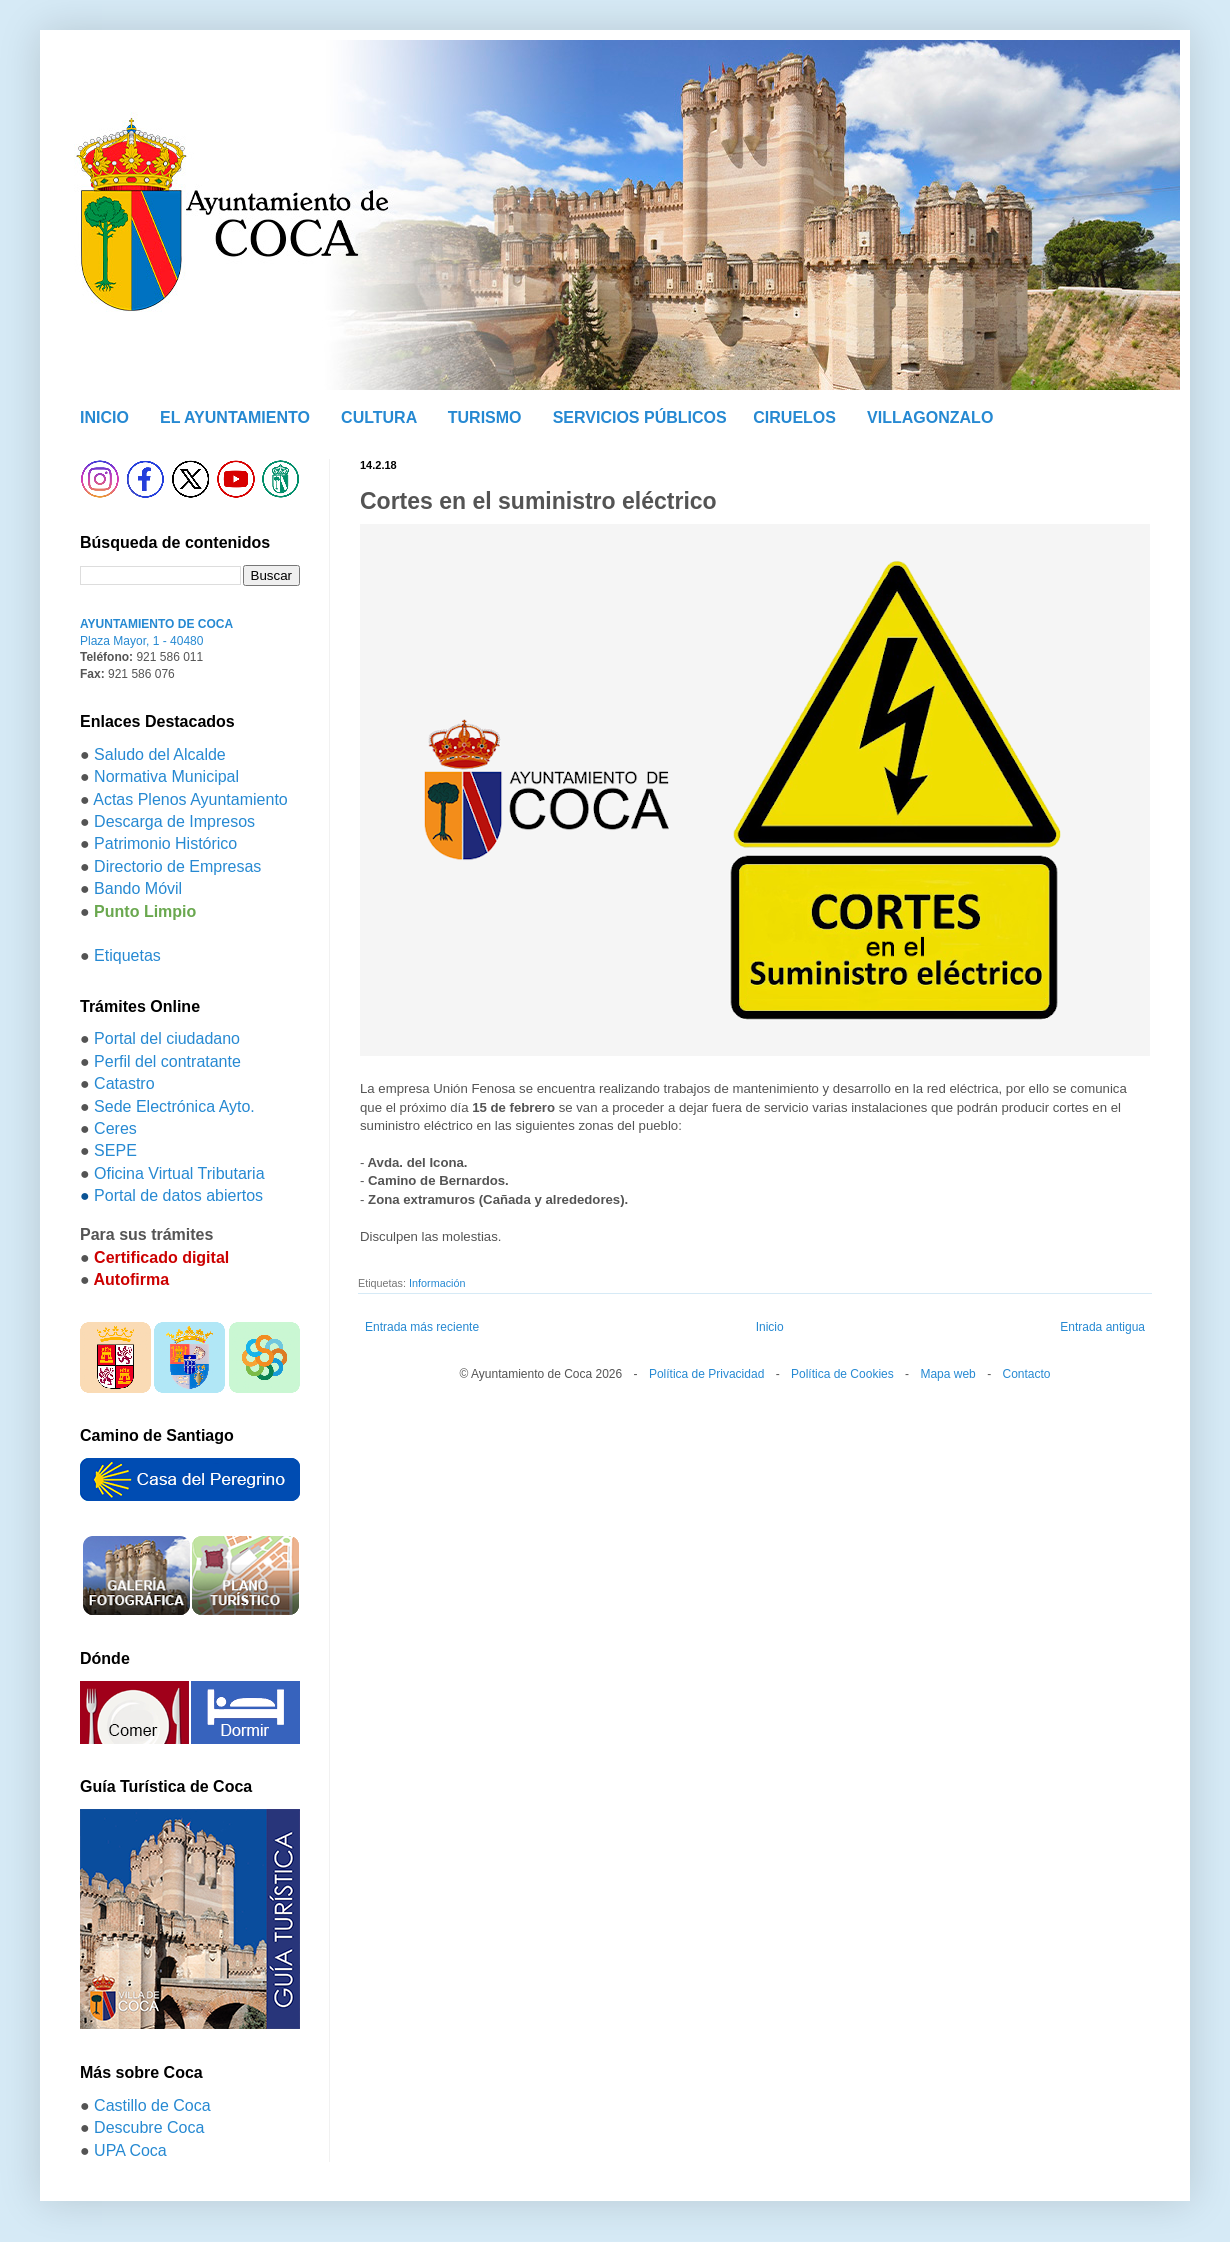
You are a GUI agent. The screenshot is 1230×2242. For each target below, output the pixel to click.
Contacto (1026, 1374)
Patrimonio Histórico (165, 843)
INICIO (104, 417)
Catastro (124, 1083)
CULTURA (379, 417)
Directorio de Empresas (177, 866)
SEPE (115, 1150)
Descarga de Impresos (174, 821)
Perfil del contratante (167, 1061)
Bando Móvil (138, 888)
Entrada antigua (1102, 1327)
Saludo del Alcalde (160, 754)
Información (437, 1283)
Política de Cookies (842, 1374)
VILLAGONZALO (930, 417)
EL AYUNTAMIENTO (235, 417)
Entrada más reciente (422, 1327)
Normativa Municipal (166, 776)
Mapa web (947, 1374)
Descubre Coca (149, 2127)
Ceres (115, 1128)
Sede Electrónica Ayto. (174, 1106)
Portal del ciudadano (167, 1038)
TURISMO (485, 417)
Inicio (770, 1327)
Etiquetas (127, 955)
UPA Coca (130, 2150)
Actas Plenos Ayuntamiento (190, 799)
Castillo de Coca (152, 2105)
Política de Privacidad (706, 1374)
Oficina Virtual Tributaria (179, 1173)
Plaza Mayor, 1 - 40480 (141, 641)
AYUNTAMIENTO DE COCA (156, 624)
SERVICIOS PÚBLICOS (640, 417)
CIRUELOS (794, 417)
